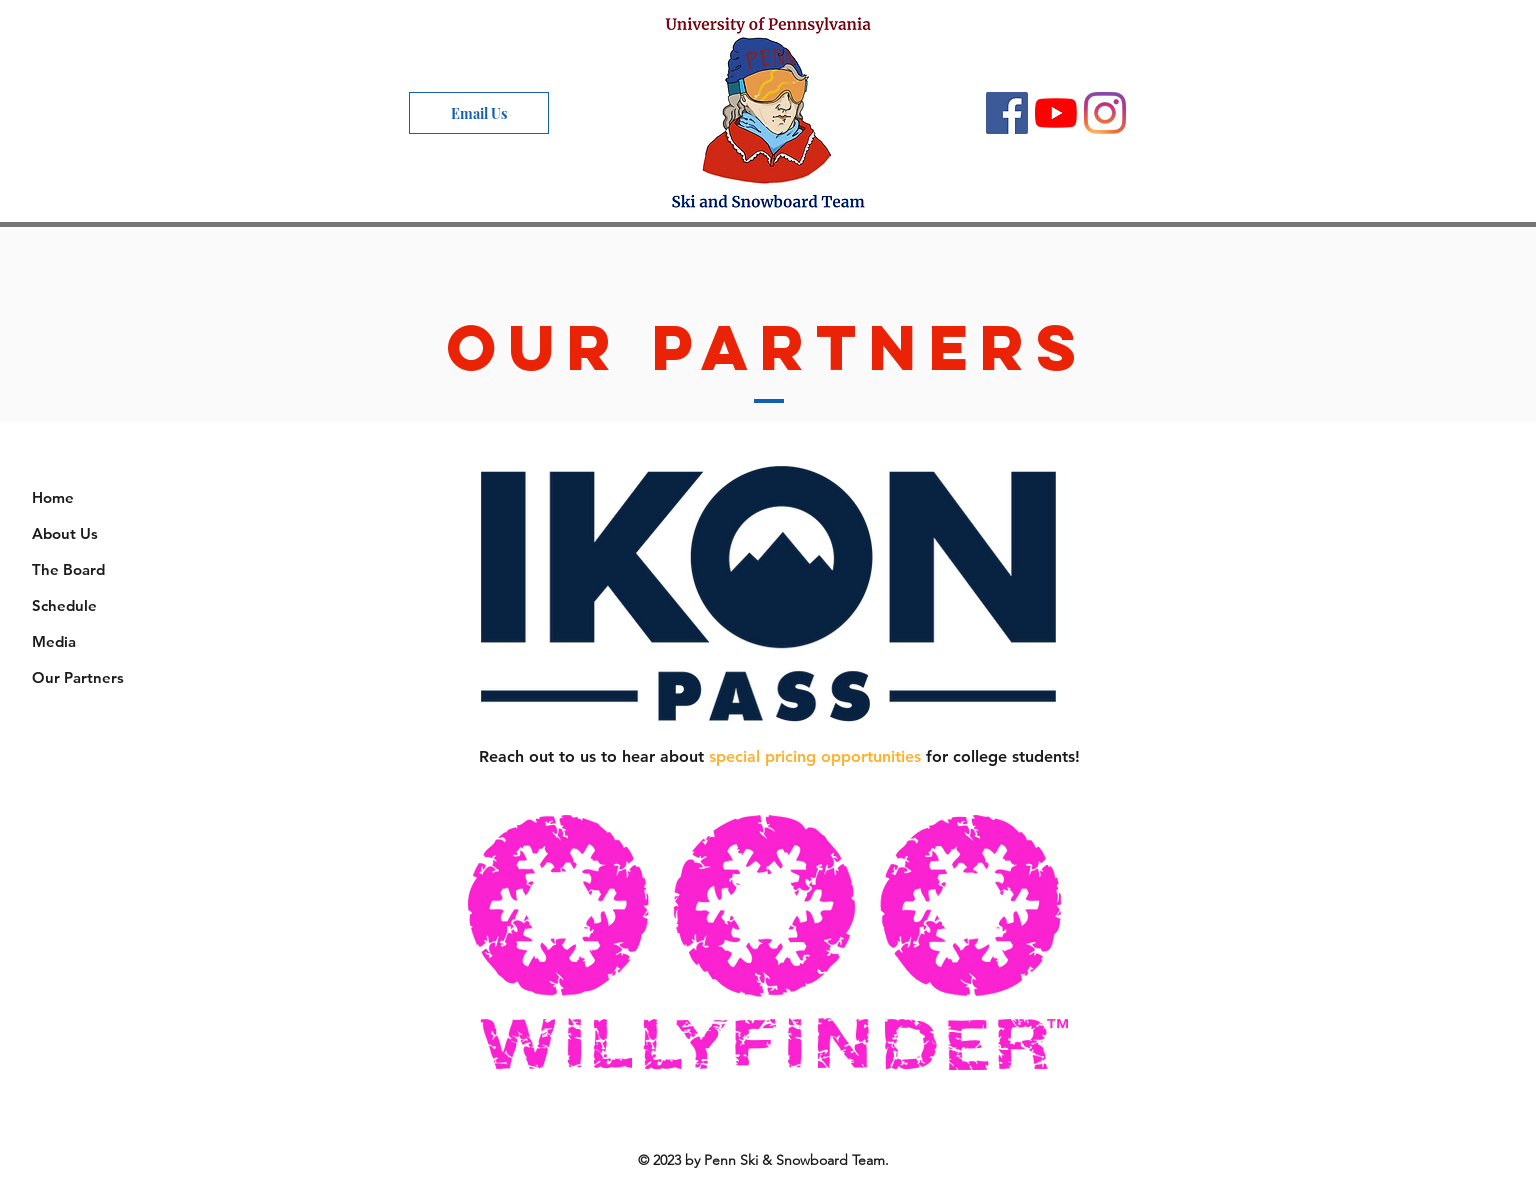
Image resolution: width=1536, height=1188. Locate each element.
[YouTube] (1056, 113)
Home (53, 497)
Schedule (64, 605)
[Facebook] (1007, 113)
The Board (68, 569)
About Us (65, 533)
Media (54, 641)
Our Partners (78, 677)
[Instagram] (1105, 113)
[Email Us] (479, 113)
